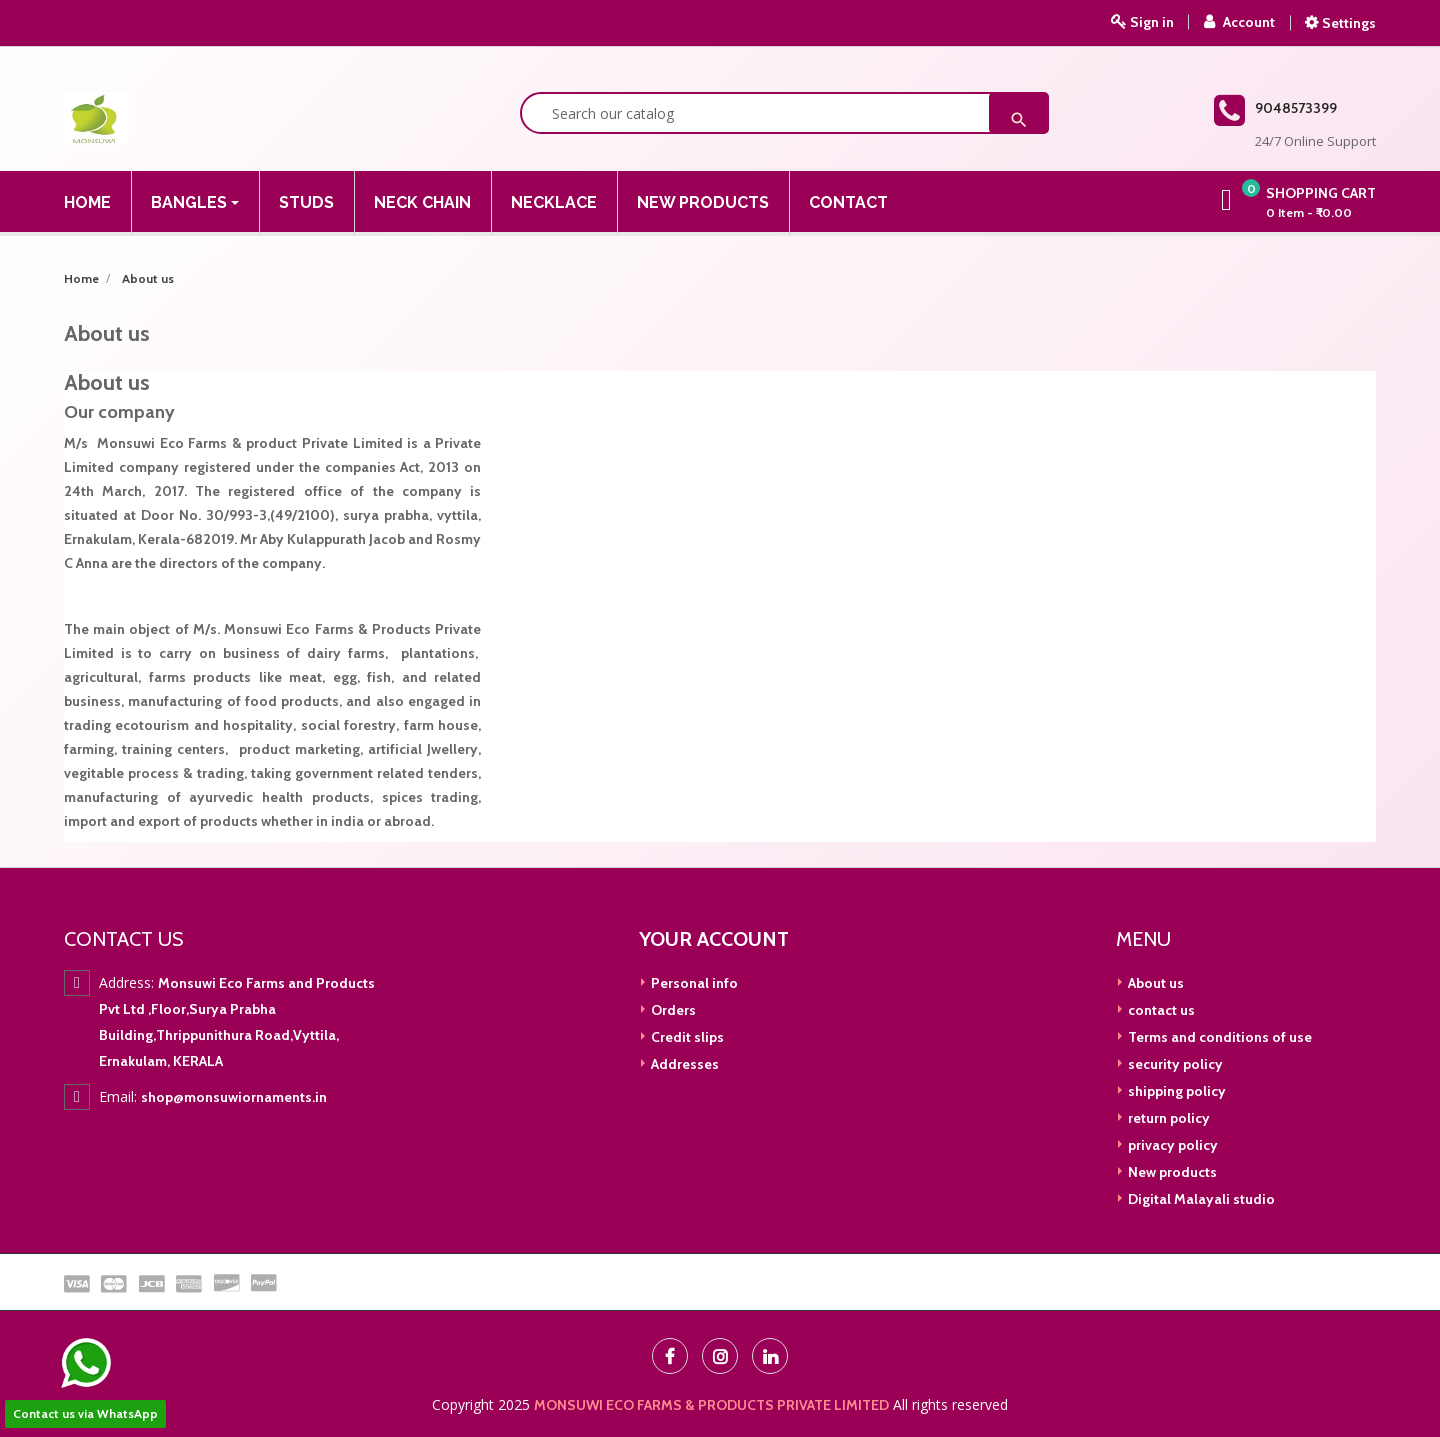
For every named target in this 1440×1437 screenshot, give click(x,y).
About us (1154, 983)
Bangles (191, 202)
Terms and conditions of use (1218, 1037)
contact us (1160, 1010)
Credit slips (686, 1037)
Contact (848, 202)
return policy (1167, 1118)
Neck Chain (422, 202)
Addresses (683, 1064)
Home (87, 202)
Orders (672, 1010)
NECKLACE (554, 202)
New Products (703, 202)
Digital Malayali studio (1200, 1199)
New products (1171, 1172)
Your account (714, 939)
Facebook (670, 1356)
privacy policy (1171, 1145)
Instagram (720, 1356)
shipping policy (1175, 1091)
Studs (306, 202)
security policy (1174, 1064)
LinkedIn (770, 1356)
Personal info (693, 983)
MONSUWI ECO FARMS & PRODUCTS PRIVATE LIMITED (711, 1405)
